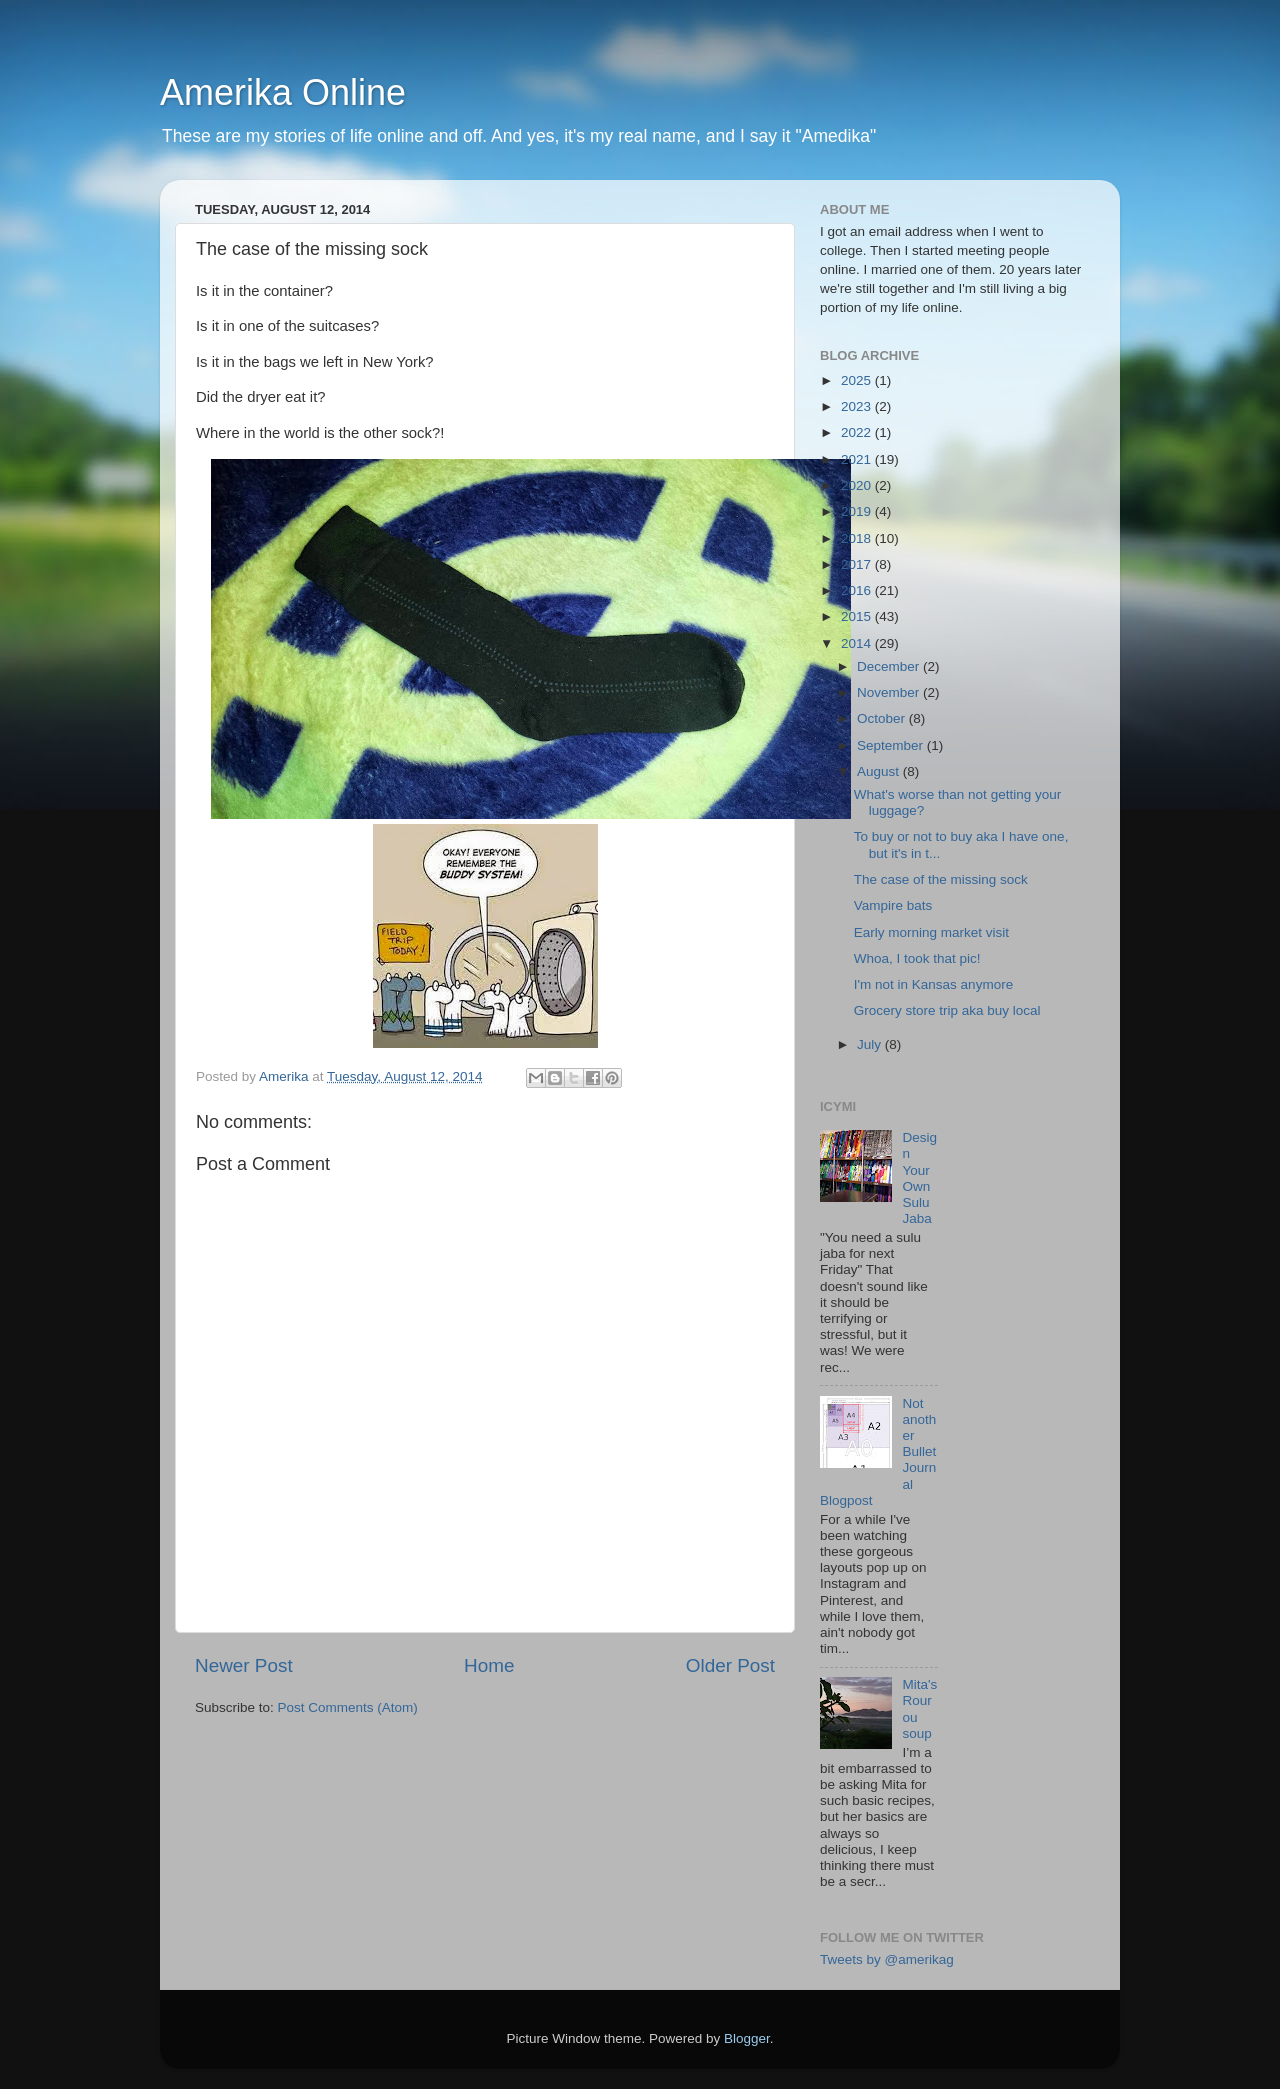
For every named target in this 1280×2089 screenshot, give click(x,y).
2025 (858, 380)
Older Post (730, 1665)
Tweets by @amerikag (887, 1959)
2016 (858, 590)
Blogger (747, 2038)
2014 (858, 643)
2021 (858, 459)
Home (489, 1665)
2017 (858, 564)
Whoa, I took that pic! (917, 958)
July (871, 1044)
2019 (858, 511)
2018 (858, 538)
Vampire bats (893, 905)
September (892, 745)
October (883, 718)
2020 (858, 485)
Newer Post (244, 1665)
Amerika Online (283, 92)
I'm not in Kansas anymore (933, 984)
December (890, 666)
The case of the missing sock (941, 879)
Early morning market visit (931, 932)
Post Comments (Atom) (348, 1707)
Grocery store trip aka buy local (947, 1010)
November (890, 692)
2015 (858, 616)
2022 (858, 432)
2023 (858, 406)
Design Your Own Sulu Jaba (919, 1178)
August (880, 771)
